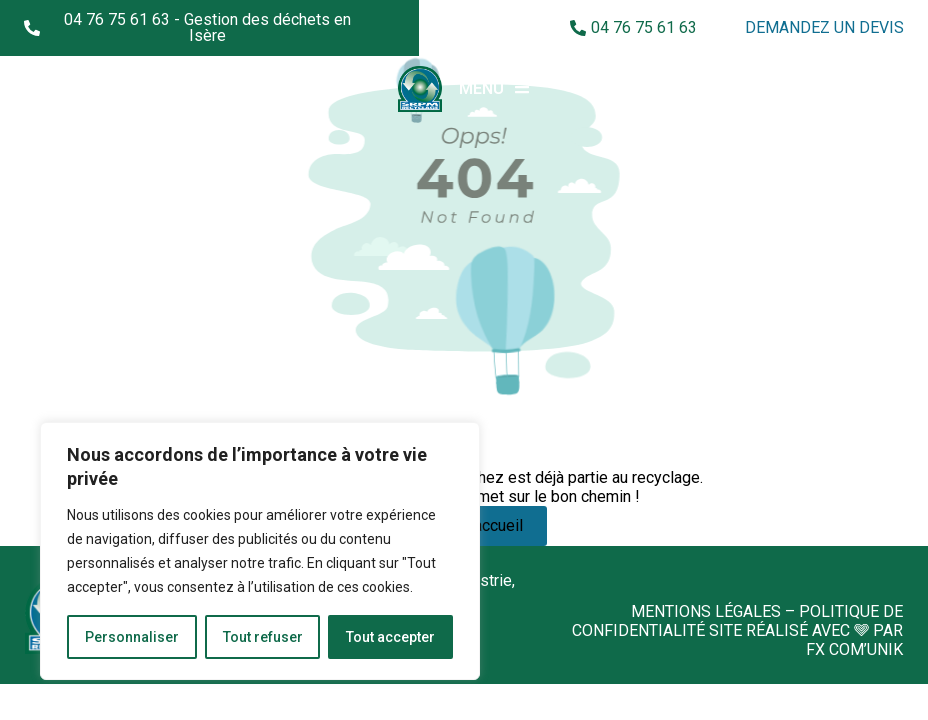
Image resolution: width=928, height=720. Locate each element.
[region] (260, 551)
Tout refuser (263, 637)
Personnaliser (132, 637)
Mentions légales (706, 611)
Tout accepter (390, 637)
